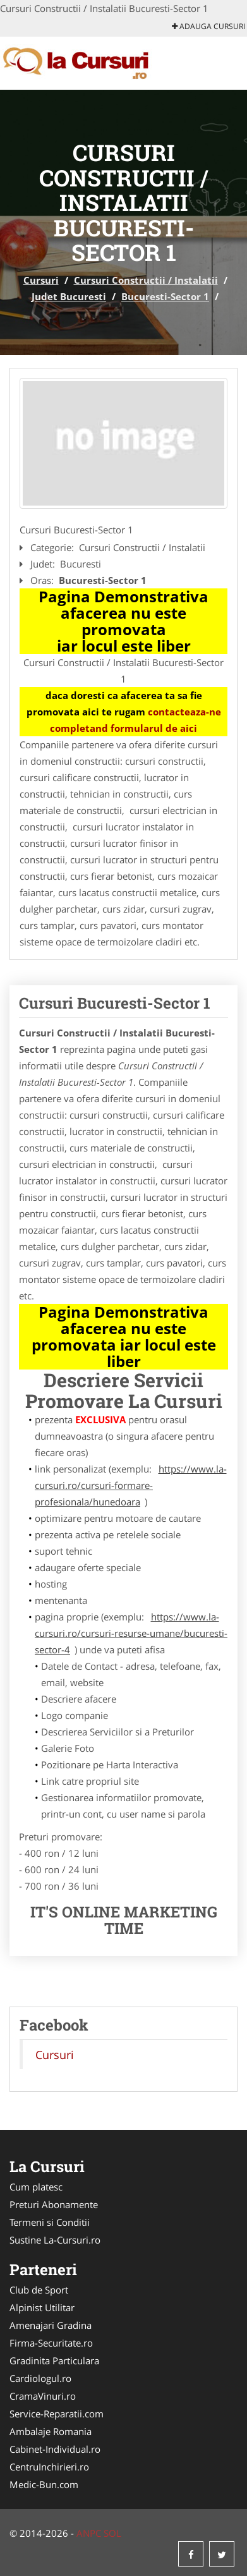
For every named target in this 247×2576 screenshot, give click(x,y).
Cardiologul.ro (40, 2378)
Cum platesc (36, 2186)
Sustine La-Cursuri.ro (54, 2239)
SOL (112, 2533)
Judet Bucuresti (69, 296)
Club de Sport (38, 2289)
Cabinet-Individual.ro (54, 2449)
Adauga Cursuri (208, 26)
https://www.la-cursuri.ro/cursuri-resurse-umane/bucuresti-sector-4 (131, 1633)
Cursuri (41, 280)
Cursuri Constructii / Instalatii (146, 280)
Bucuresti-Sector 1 (165, 296)
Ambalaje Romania (50, 2431)
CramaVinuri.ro (42, 2396)
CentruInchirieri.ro (49, 2466)
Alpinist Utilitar (42, 2307)
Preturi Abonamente (53, 2204)
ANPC (88, 2533)
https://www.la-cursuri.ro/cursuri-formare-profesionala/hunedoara (131, 1485)
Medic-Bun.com (43, 2484)
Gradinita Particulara (54, 2360)
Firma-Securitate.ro (51, 2342)
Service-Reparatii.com (56, 2413)
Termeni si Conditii (49, 2222)
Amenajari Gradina (50, 2325)
